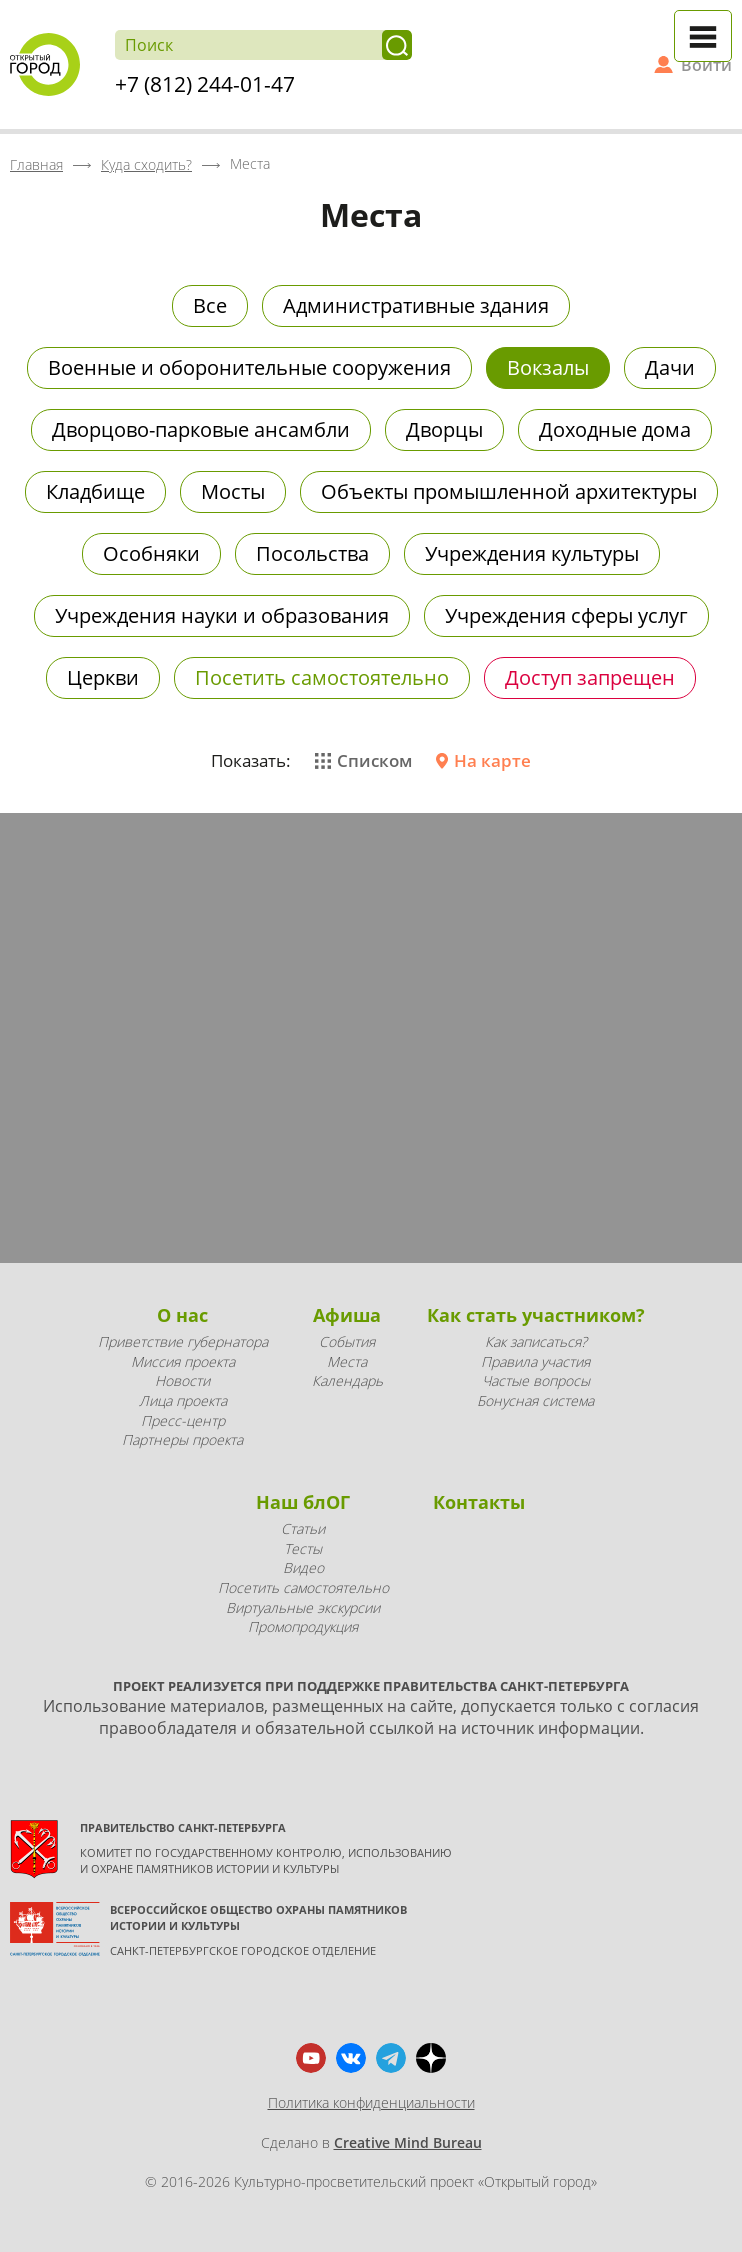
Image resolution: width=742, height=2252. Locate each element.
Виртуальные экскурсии (303, 1607)
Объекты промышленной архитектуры (509, 491)
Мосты (233, 491)
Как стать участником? (536, 1315)
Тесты (303, 1548)
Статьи (303, 1528)
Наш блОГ (303, 1502)
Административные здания (416, 305)
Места (347, 1361)
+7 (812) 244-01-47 (205, 84)
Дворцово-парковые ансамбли (201, 429)
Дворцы (444, 429)
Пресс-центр (183, 1420)
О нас (182, 1315)
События (347, 1341)
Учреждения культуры (532, 553)
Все (210, 305)
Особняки (151, 553)
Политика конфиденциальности (371, 2102)
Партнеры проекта (182, 1439)
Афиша (347, 1315)
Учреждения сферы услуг (566, 615)
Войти (706, 65)
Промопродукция (303, 1626)
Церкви (103, 677)
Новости (182, 1380)
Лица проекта (183, 1400)
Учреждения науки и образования (222, 615)
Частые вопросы (536, 1380)
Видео (303, 1567)
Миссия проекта (183, 1361)
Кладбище (95, 491)
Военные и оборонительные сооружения (249, 367)
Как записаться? (536, 1341)
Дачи (670, 367)
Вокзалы (548, 367)
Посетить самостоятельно (322, 677)
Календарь (347, 1380)
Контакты (479, 1502)
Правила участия (535, 1361)
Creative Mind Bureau (408, 2142)
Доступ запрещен (590, 677)
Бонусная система (535, 1400)
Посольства (312, 553)
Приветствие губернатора (183, 1341)
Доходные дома (615, 429)
